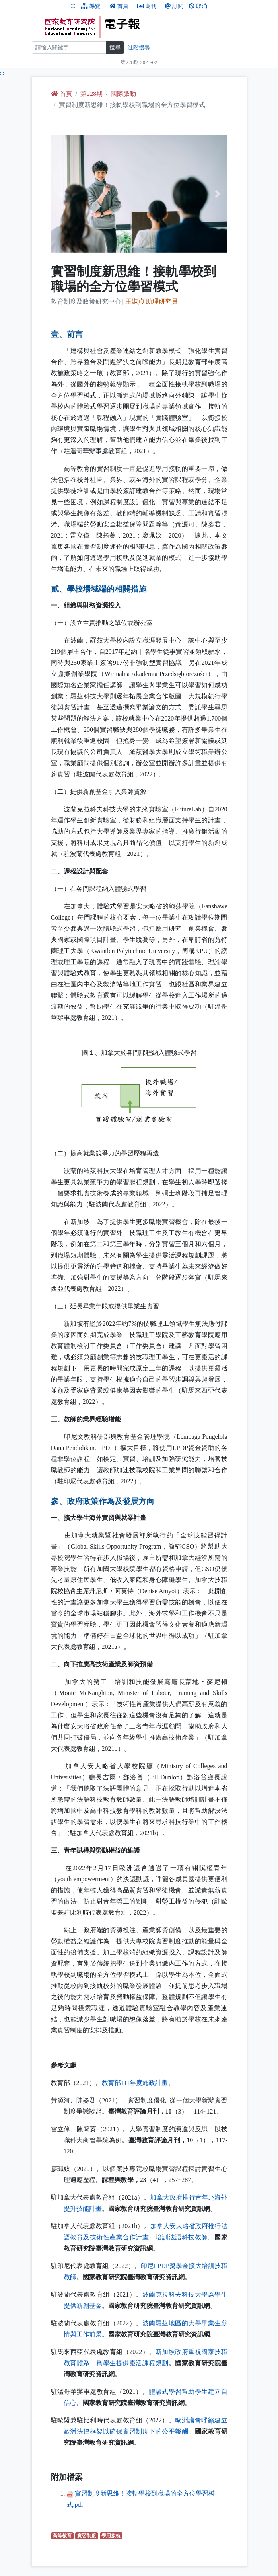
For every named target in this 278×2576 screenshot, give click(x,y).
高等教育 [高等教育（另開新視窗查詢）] (63, 2536)
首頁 (118, 6)
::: (73, 5)
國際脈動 (123, 93)
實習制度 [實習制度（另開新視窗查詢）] (87, 2536)
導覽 (91, 6)
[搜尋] (69, 47)
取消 (198, 6)
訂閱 (174, 6)
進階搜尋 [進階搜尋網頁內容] (139, 48)
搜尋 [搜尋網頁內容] (115, 48)
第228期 (91, 93)
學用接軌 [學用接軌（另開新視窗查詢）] (111, 2536)
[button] (64, 194)
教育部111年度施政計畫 (135, 2082)
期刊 (146, 6)
